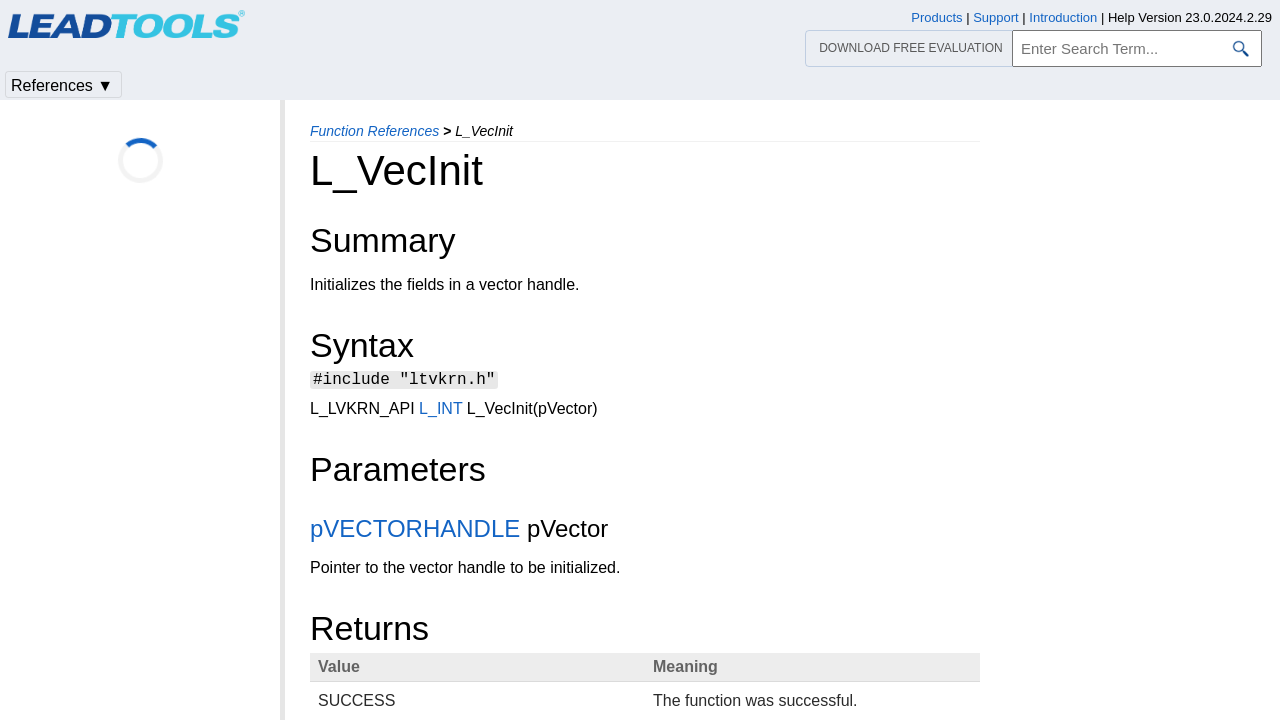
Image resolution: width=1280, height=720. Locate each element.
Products (936, 17)
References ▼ (62, 85)
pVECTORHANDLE (415, 531)
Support (996, 17)
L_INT (440, 411)
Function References (374, 131)
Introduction (1063, 17)
